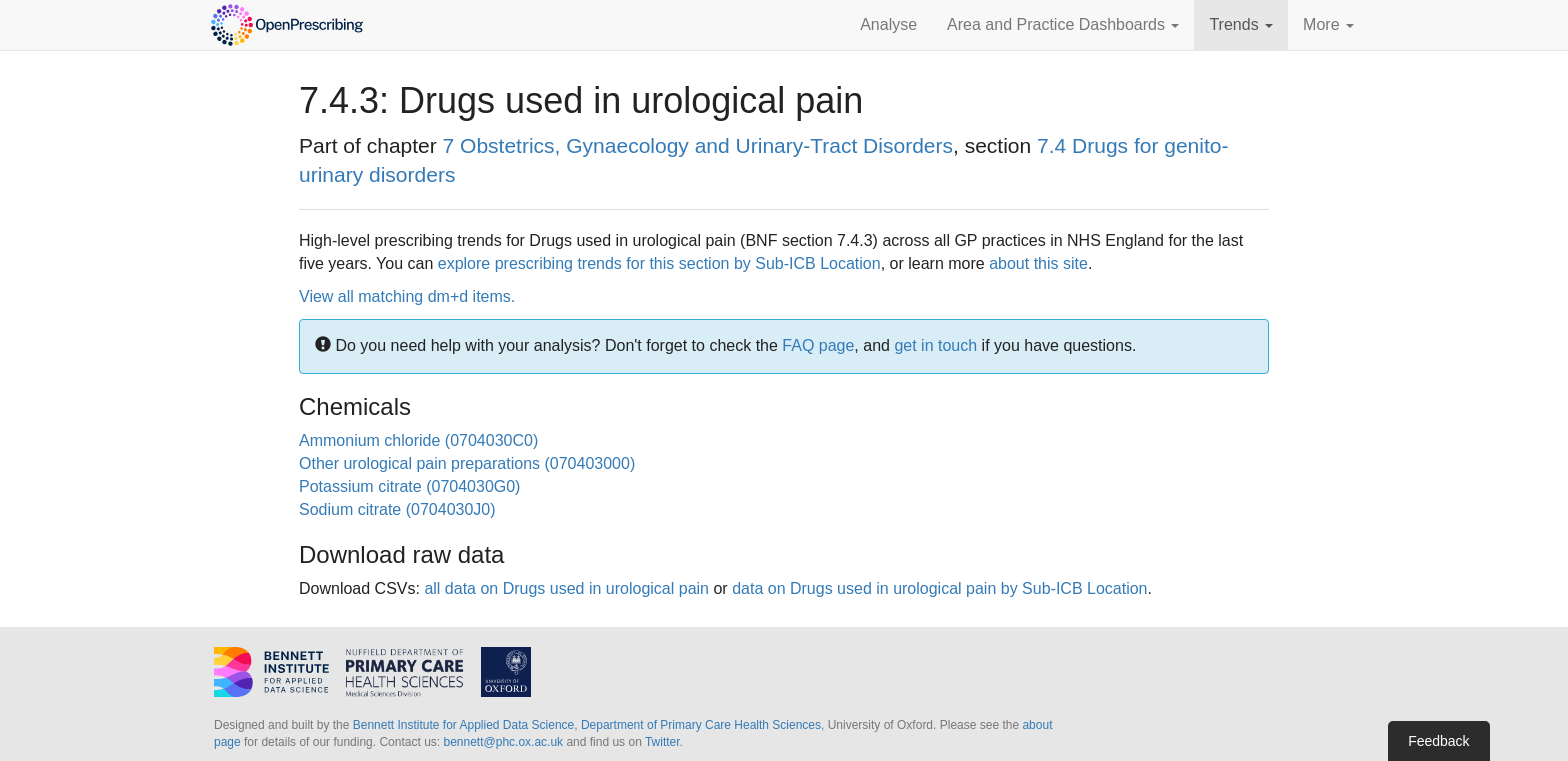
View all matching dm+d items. (407, 296)
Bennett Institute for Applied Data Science (463, 725)
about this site (1038, 263)
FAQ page (818, 345)
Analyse (888, 24)
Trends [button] (1241, 24)
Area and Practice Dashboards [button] (1063, 24)
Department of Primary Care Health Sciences (701, 725)
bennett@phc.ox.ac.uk (503, 742)
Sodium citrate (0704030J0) (397, 509)
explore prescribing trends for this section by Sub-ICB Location (659, 263)
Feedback (1438, 741)
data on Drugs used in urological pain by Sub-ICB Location (939, 588)
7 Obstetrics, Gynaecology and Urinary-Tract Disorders (698, 145)
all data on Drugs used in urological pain (566, 588)
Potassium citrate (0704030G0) (409, 486)
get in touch (935, 345)
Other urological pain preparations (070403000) (467, 463)
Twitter (662, 742)
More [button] (1328, 24)
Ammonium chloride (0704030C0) (418, 440)
